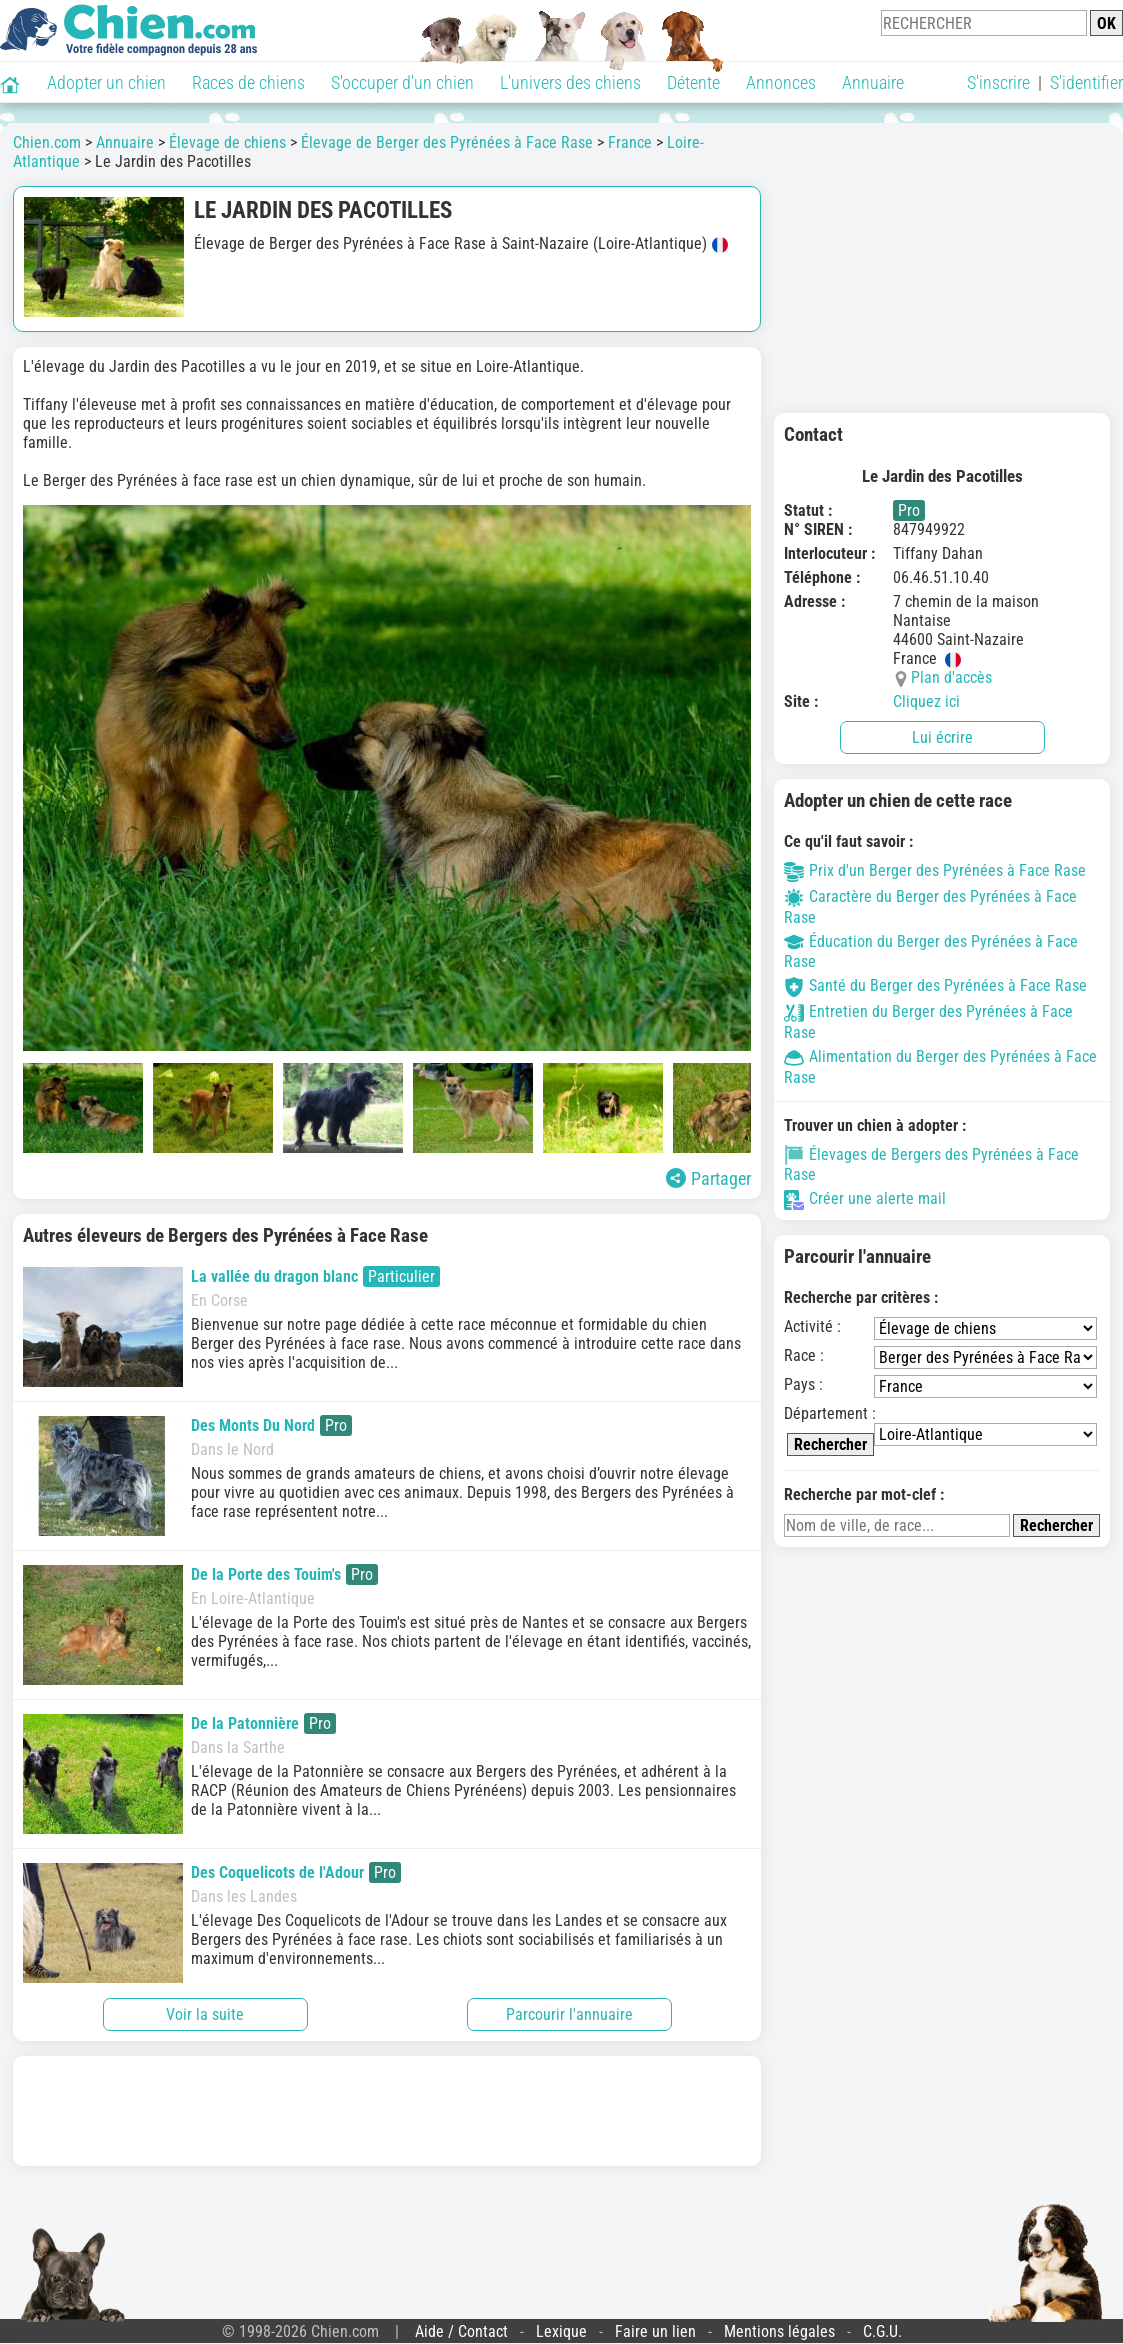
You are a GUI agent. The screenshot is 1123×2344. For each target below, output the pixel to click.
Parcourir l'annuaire (569, 2014)
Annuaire (873, 82)
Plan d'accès (951, 677)
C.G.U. (882, 2331)
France (630, 142)
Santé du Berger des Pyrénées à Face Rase (935, 985)
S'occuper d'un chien (402, 82)
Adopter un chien (106, 82)
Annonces (781, 82)
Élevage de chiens (227, 142)
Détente (693, 82)
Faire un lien (655, 2331)
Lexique (561, 2331)
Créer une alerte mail (865, 1198)
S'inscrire (998, 82)
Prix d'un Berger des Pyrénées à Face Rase (935, 870)
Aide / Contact (461, 2331)
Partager (708, 1178)
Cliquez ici (926, 701)
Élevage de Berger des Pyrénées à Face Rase (447, 142)
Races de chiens (248, 82)
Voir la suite (205, 2014)
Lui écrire (942, 737)
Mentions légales (779, 2331)
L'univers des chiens (570, 82)
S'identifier (1086, 82)
